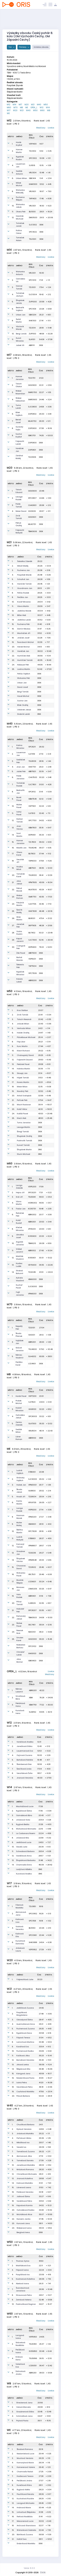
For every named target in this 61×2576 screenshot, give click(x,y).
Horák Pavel (21, 1396)
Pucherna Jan (23, 570)
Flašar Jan (21, 1208)
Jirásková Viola (23, 1819)
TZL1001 (32, 287)
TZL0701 (31, 378)
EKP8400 (32, 947)
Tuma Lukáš (18, 406)
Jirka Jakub (19, 882)
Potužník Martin (20, 904)
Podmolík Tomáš (24, 1140)
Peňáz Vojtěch (23, 673)
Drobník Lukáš (23, 714)
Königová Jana (23, 2073)
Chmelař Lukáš (20, 1653)
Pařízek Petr (22, 1100)
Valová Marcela (23, 2407)
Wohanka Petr (23, 678)
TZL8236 (32, 1552)
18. (13, 637)
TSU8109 (32, 761)
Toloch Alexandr (24, 1019)
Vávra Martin (23, 606)
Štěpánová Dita (23, 2069)
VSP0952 (33, 1949)
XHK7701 (32, 767)
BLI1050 (32, 1928)
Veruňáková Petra (24, 2087)
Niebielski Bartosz (20, 1646)
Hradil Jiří (20, 1496)
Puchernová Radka (25, 2051)
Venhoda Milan (24, 1028)
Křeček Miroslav (20, 1229)
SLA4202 (32, 1356)
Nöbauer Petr (23, 664)
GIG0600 (32, 491)
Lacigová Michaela (25, 2503)
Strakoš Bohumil (19, 1272)
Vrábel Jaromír (19, 1250)
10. (13, 205)
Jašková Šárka (23, 2196)
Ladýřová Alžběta (24, 1869)
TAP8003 (32, 860)
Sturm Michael (23, 1154)
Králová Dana (19, 2358)
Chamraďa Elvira (24, 1864)
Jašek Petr (21, 771)
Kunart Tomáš (23, 1145)
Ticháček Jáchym (20, 294)
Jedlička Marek (24, 610)
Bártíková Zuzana (25, 2534)
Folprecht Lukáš (20, 442)
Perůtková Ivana (20, 2351)
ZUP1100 (32, 333)
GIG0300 (32, 1639)
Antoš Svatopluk (24, 1095)
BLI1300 (32, 211)
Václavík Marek (20, 328)
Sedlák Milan (19, 1431)
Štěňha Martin (19, 1531)
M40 (39, 104)
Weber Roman (19, 897)
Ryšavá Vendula (24, 2129)
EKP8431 (32, 835)
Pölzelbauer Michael (26, 1037)
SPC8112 (32, 791)
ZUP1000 (33, 301)
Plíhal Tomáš (19, 1603)
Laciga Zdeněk (19, 1186)
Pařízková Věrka (24, 2138)
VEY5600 (32, 1265)
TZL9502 (32, 1567)
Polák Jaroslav (20, 777)
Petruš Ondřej (19, 524)
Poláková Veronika (25, 2192)
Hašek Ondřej (23, 1032)
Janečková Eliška (24, 1746)
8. (12, 191)
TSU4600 (32, 1349)
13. (13, 615)
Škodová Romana (25, 2449)
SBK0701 (32, 435)
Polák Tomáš (19, 505)
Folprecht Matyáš (20, 531)
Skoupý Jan (22, 1073)
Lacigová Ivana (20, 2336)
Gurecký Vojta (19, 428)
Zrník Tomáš (19, 517)
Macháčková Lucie (24, 1806)
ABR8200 (32, 980)
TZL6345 (32, 1272)
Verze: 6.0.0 (29, 2568)
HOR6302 (32, 1202)
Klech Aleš (21, 1118)
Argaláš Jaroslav (20, 1243)
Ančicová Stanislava (26, 2525)
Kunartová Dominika (20, 1942)
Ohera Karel (19, 853)
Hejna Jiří (20, 1192)
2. (12, 151)
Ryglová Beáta (22, 1824)
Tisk (10, 47)
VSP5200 (32, 1186)
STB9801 (32, 1538)
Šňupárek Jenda (20, 301)
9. (12, 198)
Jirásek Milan (23, 1023)
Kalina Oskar (19, 231)
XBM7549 (32, 799)
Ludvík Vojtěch (19, 1472)
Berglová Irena (23, 2232)
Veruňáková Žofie (24, 1773)
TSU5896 (33, 2358)
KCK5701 (32, 1208)
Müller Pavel (19, 806)
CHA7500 (32, 777)
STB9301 (32, 1472)
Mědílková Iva (23, 2142)
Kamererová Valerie (26, 2467)
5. (12, 172)
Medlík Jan (21, 847)
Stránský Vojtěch (20, 1479)
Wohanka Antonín (20, 273)
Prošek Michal (19, 1402)
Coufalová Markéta (25, 2091)
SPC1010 (32, 280)
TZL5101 (31, 1327)
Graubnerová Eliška (25, 2411)
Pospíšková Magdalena (21, 2014)
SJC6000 (32, 1286)
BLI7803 (31, 853)
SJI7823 (31, 1402)
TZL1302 (32, 151)
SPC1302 (33, 158)
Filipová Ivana (22, 2270)
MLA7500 (32, 889)
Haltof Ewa (22, 2539)
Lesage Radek (19, 498)
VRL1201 (32, 273)
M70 (16, 107)
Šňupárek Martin (24, 1149)
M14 (14, 104)
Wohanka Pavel (20, 1574)
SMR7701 (32, 896)
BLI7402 (31, 932)
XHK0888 (33, 1942)
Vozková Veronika (20, 1928)
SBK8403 (32, 1660)
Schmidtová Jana (24, 2416)
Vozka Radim (19, 932)
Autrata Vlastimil (20, 1279)
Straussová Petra (24, 2295)
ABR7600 (32, 953)
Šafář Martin (19, 320)
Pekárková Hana (20, 1704)
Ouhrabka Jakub (20, 1416)
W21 (22, 110)
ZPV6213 (32, 1229)
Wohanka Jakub (20, 205)
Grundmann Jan (24, 588)
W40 (28, 110)
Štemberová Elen (24, 1764)
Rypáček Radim (20, 158)
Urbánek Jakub (24, 709)
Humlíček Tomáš (25, 660)
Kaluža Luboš (19, 980)
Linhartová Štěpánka (26, 2512)
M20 (27, 104)
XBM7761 (33, 1704)
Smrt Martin (19, 834)
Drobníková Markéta (26, 2543)
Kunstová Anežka (24, 1873)
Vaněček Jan (23, 651)
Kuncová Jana (23, 2223)
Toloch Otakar (19, 385)
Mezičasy (40, 127)
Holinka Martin (23, 1068)
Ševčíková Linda (24, 1768)
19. (13, 642)
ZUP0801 (32, 450)
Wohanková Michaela (26, 1828)
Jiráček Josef (23, 637)
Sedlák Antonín (19, 172)
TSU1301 (32, 239)
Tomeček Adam (20, 239)
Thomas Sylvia (22, 2261)
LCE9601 (32, 1581)
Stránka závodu (41, 47)
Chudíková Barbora (25, 2124)
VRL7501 (31, 1574)
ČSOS (43, 2572)
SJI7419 (31, 754)
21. (13, 651)
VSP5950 (33, 2336)
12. (13, 217)
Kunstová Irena (20, 1712)
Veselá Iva (21, 2147)
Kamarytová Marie (25, 2462)
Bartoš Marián (19, 958)
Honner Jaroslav (20, 378)
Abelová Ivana (22, 2283)
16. (13, 628)
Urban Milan (21, 178)
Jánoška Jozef (20, 1236)
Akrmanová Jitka (24, 2156)
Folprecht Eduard (25, 1059)
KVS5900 (32, 1236)
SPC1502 (33, 232)
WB (48, 110)
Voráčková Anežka (25, 1742)
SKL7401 (31, 1624)
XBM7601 (32, 827)
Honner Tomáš (19, 287)
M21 (32, 104)
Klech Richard (23, 1050)
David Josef (22, 687)
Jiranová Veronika (25, 1777)
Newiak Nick (19, 1631)
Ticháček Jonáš (20, 224)
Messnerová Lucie (25, 2521)
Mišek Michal (19, 184)
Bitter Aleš (21, 615)
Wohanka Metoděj (20, 191)
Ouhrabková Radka (25, 2210)
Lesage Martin (23, 1127)
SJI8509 (32, 1603)
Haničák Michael (20, 217)
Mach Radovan (24, 1104)
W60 (42, 110)
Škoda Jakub (19, 1490)
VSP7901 (32, 806)
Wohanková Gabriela (26, 2530)
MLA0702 (32, 421)
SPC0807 (32, 498)
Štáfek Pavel (19, 1624)
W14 (48, 107)
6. (13, 178)
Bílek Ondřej (22, 705)
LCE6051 (33, 2365)
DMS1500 (33, 217)
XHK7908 (32, 911)
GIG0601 (32, 517)
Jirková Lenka (22, 2064)
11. (13, 211)
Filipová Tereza (23, 2037)
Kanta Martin (19, 1502)
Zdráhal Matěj (19, 457)
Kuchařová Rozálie (25, 2498)
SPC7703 (32, 820)
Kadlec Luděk (19, 1264)
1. (12, 143)
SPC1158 (32, 1920)
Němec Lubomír (19, 1690)
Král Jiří (19, 1197)
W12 (41, 107)
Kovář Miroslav (24, 601)
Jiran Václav (19, 827)
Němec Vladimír (19, 1356)
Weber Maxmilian (20, 392)
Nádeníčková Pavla (25, 2078)
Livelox (51, 127)
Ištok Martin (19, 918)
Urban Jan (20, 314)
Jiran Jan (20, 767)
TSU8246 (32, 847)
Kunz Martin (22, 1046)
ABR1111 (32, 345)
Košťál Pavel (22, 1113)
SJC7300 (32, 940)
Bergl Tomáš (22, 691)
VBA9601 (32, 1524)
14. (13, 619)
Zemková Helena (23, 2299)
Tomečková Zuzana (26, 2151)
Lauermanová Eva (25, 1751)
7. (12, 184)
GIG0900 (32, 385)
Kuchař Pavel (19, 1286)
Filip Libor (21, 1041)
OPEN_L (33, 107)
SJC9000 (32, 1479)
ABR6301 (32, 1221)
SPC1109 (32, 309)
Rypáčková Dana (24, 2033)
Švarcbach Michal (25, 642)
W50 (35, 110)
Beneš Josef (18, 421)
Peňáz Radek (23, 593)
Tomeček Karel (20, 875)
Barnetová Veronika (25, 2060)
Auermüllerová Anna (25, 2024)
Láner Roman (19, 1438)
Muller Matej (19, 1524)
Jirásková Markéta (25, 2133)
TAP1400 (32, 198)
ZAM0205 (32, 1588)
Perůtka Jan (22, 597)
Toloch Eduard (19, 491)
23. (13, 660)
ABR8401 (32, 1596)
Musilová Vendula (25, 2458)
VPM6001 (32, 1293)
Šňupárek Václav (20, 1560)
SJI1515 (32, 165)
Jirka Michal (19, 1660)
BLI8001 (31, 918)
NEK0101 (32, 1632)
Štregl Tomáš (23, 1131)
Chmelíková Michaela (27, 2174)
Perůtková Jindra (24, 2480)
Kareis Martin (23, 1082)
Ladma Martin (23, 669)
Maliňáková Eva (23, 2265)
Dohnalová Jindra (20, 2372)
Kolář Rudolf (19, 1221)
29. (13, 940)
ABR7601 (32, 771)
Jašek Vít (20, 345)
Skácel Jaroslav (20, 1349)
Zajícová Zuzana (24, 1755)
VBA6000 (32, 1279)
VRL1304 (32, 172)
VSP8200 (32, 1509)
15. (13, 624)
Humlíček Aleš (23, 655)
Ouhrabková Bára (24, 1815)
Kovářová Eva (22, 2046)
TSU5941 (32, 1197)
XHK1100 (32, 320)
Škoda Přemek (19, 1334)
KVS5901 (32, 1257)
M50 (46, 104)
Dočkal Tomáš (19, 820)
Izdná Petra (21, 2082)
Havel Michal (23, 696)
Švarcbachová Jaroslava (22, 2289)
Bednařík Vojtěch (20, 309)
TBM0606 (32, 531)
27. (13, 925)
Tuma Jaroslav (24, 1122)
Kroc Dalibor (22, 1010)
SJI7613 (31, 813)
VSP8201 (32, 959)
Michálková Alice (24, 2214)
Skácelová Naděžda (20, 2344)
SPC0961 (33, 1935)
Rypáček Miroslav (20, 973)
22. (13, 655)
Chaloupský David (25, 1055)
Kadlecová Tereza (25, 2476)
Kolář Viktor (22, 1109)
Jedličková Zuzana (25, 2008)
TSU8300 (32, 875)
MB (21, 107)
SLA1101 (32, 339)
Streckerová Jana (24, 2402)
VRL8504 (32, 1430)
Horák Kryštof (19, 143)
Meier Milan (22, 1086)
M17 (20, 104)
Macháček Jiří (23, 633)
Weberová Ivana (24, 2228)
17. (13, 633)
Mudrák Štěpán (19, 1581)
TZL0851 (32, 1906)
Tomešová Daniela (25, 2160)
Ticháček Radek (20, 784)
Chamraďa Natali (25, 2471)
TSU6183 (33, 2344)
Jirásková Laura (20, 1949)
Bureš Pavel (18, 798)
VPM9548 (32, 1560)
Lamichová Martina (25, 2042)
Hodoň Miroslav (19, 1409)
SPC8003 (32, 1416)
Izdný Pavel (18, 813)
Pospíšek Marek (24, 575)
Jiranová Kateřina (25, 2178)
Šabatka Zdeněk (24, 561)
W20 (15, 110)
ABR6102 (32, 1250)
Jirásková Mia (22, 1837)
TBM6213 (32, 1243)
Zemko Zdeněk (19, 1423)
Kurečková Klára (24, 2485)
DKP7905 (32, 925)
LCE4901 (32, 1363)
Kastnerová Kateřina (25, 2279)
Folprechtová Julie (25, 1979)
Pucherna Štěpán (20, 198)
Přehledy (23, 47)
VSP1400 (33, 143)
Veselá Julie (21, 1846)
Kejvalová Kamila (25, 2205)
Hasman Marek (20, 1516)
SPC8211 (32, 746)
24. (13, 664)
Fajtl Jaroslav (20, 1293)
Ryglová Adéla (23, 2489)
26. (13, 918)
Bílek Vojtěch (19, 414)
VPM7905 (32, 882)
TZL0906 (32, 457)
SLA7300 (32, 1423)
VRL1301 (32, 205)
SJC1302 (33, 224)
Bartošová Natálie (25, 1760)
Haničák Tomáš (24, 584)
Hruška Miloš (19, 868)
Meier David (21, 511)
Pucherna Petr (23, 624)
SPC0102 (32, 1646)
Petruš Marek (19, 889)
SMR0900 (32, 399)
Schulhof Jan (23, 579)
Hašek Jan (21, 1485)
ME (26, 107)
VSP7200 (32, 1396)
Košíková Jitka (23, 2055)
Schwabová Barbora (25, 1851)
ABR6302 (32, 1214)
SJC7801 (32, 784)
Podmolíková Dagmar (26, 2304)
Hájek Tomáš (23, 1077)
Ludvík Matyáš (19, 1538)
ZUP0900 (32, 428)
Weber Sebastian (20, 399)
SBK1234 (32, 314)
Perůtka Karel (19, 1363)
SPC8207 (32, 1610)
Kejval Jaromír (20, 940)
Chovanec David (21, 1567)
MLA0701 (32, 524)
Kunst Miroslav (20, 339)
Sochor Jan (22, 700)
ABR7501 (32, 868)
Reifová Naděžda (25, 2516)
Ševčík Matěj (19, 911)
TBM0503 (32, 1617)
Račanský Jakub (21, 1617)
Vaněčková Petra (24, 2201)
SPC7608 (32, 1531)
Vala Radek (19, 1596)
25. (13, 669)
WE (8, 113)
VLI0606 (32, 511)
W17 (9, 110)
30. (13, 947)
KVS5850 (33, 2351)
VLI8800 (32, 1490)
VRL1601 (32, 191)
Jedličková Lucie (23, 1842)
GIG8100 (32, 1409)
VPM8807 (32, 1545)
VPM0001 (32, 1485)
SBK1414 (32, 178)
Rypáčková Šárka (24, 1810)
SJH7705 (32, 904)
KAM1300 (33, 184)
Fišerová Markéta (19, 1906)
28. (13, 932)
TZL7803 (32, 842)
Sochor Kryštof (19, 435)
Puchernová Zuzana (25, 2028)
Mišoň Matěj (22, 566)
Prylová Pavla (22, 2420)
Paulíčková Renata (25, 2494)
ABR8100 (32, 1438)
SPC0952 (33, 1913)
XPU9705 (32, 1502)
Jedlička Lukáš (24, 619)
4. (12, 165)
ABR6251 (32, 2372)
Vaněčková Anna (24, 1855)
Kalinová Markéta (25, 2183)
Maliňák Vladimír (20, 1257)
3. (12, 158)
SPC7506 (32, 973)
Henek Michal (23, 646)
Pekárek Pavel (23, 1064)
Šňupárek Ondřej (24, 1136)
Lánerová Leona (24, 2187)
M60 (9, 107)
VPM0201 (32, 1517)
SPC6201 (32, 1192)
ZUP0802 (32, 414)
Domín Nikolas (23, 628)
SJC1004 (33, 294)
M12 (8, 104)
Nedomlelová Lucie (25, 2453)
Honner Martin (19, 151)
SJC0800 (32, 406)
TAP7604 (32, 966)
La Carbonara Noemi (25, 1833)
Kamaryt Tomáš (20, 1545)
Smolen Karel (19, 1639)
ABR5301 (32, 1342)
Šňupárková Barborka (25, 1860)
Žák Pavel (20, 953)
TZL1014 (32, 327)
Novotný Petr (22, 1091)
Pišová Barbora (23, 2096)
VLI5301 (31, 1335)
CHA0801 (32, 505)
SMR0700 (32, 392)
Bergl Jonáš (21, 333)
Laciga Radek (19, 1509)
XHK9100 (32, 1653)
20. (13, 646)
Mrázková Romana (25, 2169)
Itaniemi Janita (23, 2219)
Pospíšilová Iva (23, 2274)
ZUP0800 (32, 442)
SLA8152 (32, 1712)
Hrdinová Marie (24, 2507)
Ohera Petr (21, 211)
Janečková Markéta (26, 2165)
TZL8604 (32, 1496)
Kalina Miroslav (20, 746)
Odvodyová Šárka (24, 2019)
